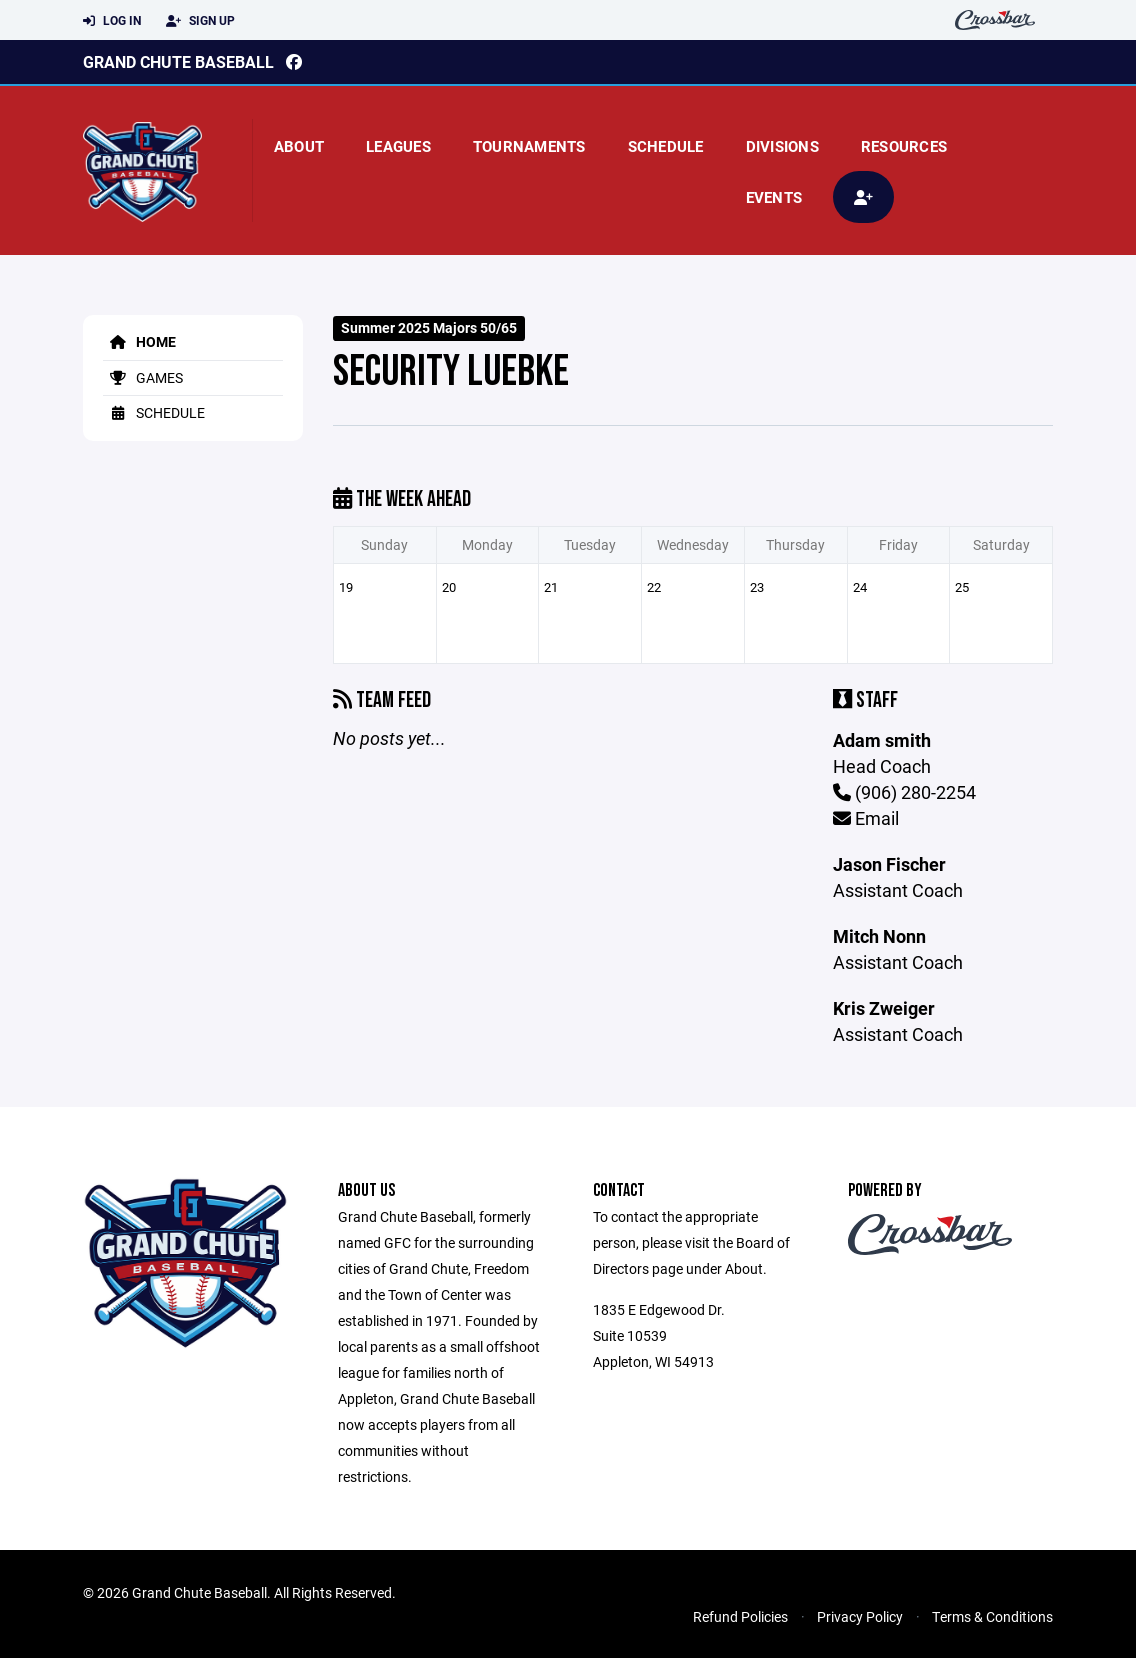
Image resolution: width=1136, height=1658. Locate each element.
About (299, 146)
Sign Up (200, 21)
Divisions (782, 146)
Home (139, 341)
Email (866, 818)
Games (143, 377)
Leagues (398, 146)
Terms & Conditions (992, 1616)
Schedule (666, 146)
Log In (112, 21)
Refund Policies (740, 1616)
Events (774, 197)
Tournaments (529, 146)
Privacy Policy (860, 1616)
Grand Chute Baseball (178, 61)
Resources (904, 146)
